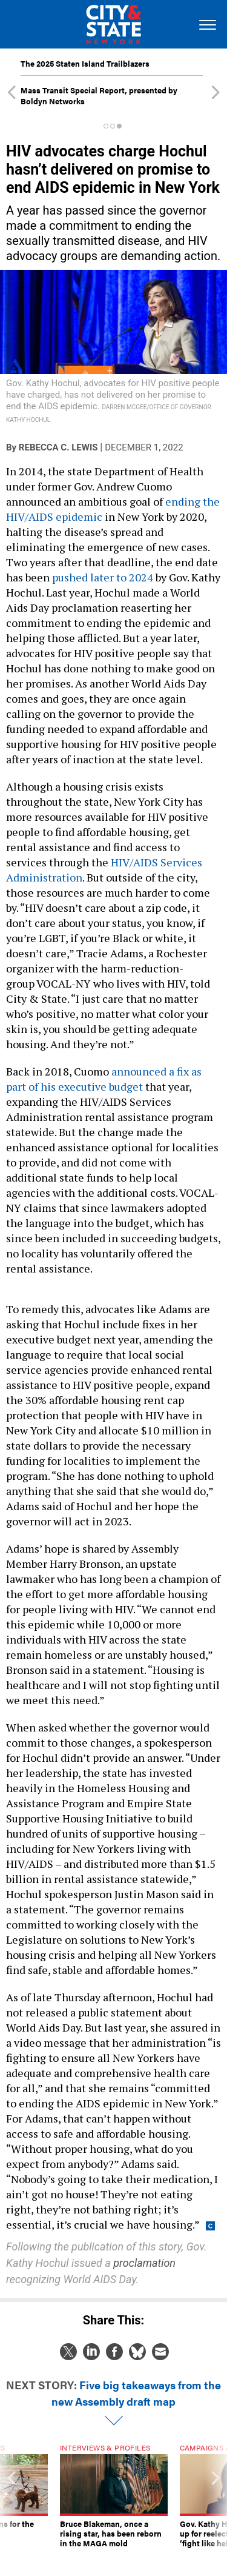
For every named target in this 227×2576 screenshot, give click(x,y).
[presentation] (11, 2501)
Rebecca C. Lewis (58, 447)
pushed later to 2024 (102, 577)
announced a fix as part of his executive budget (104, 1079)
